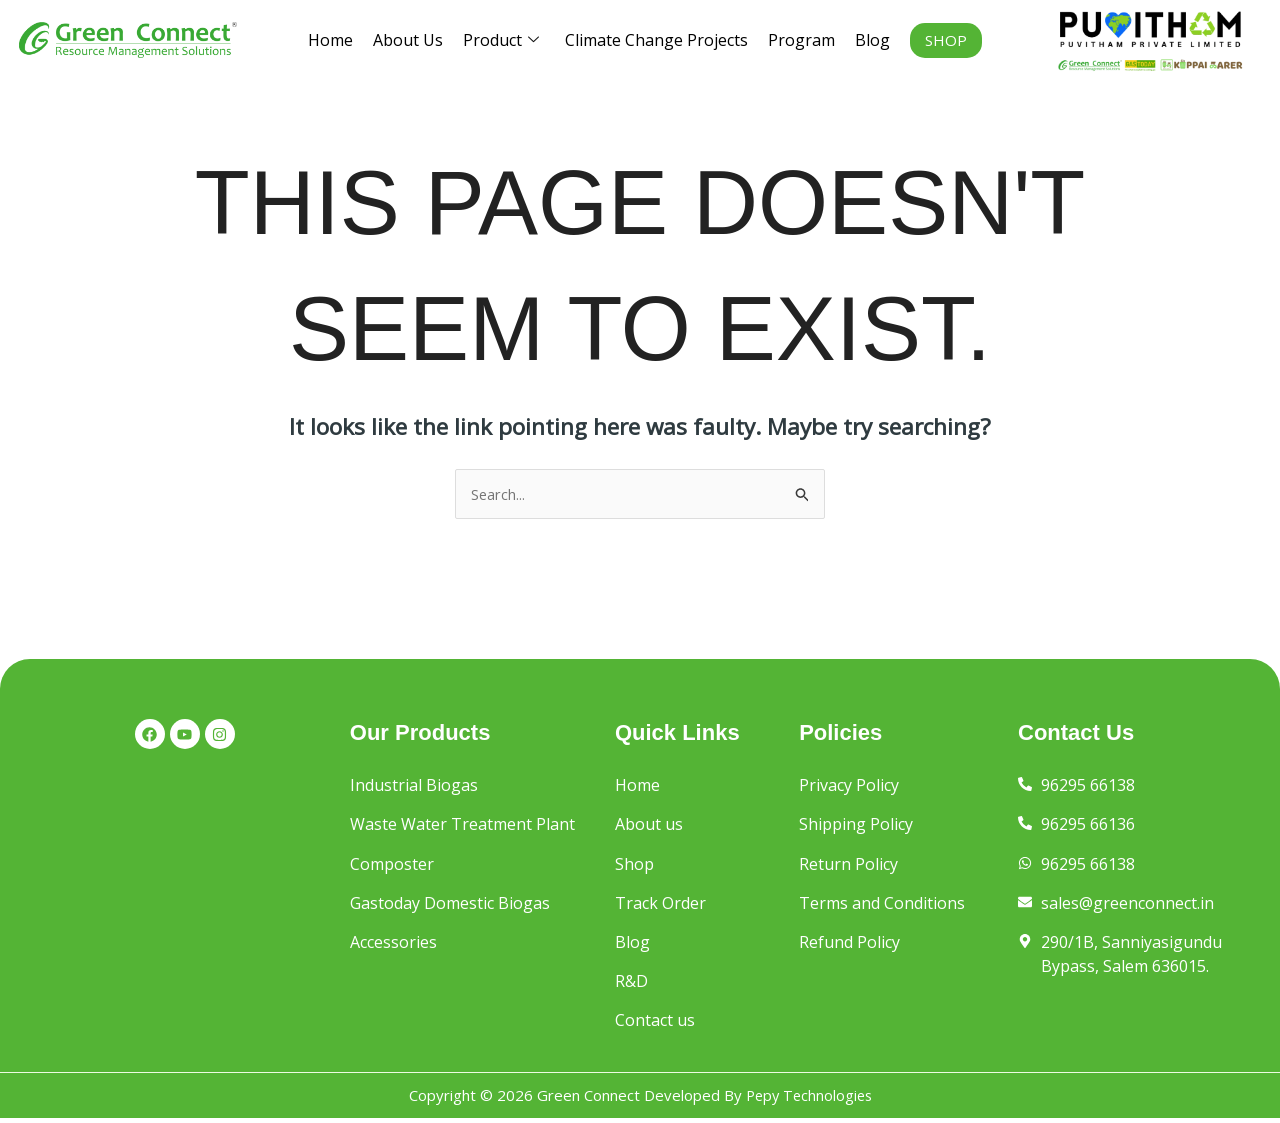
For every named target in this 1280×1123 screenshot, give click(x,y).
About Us (408, 40)
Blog (872, 40)
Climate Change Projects (656, 40)
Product (501, 40)
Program (801, 40)
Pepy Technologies (809, 1100)
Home (330, 40)
